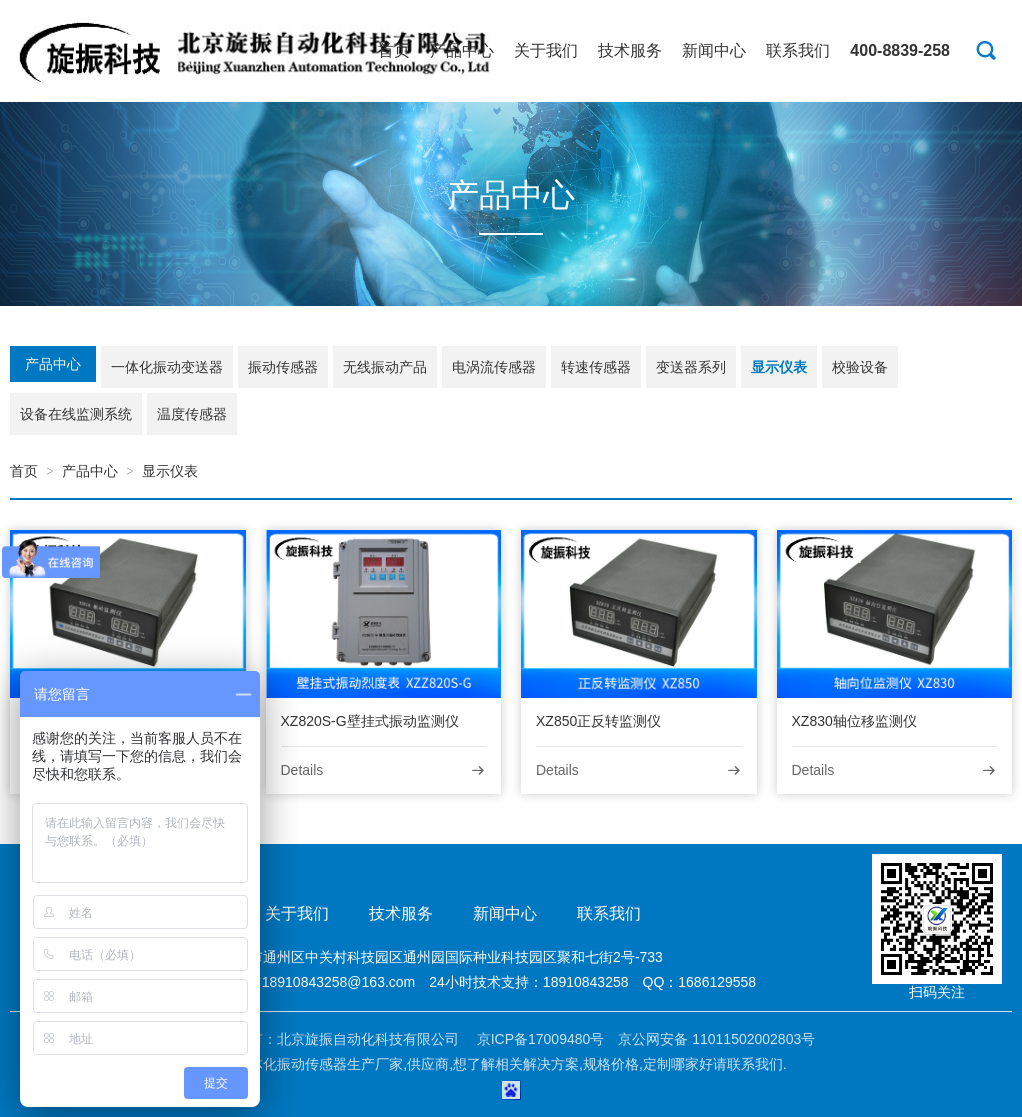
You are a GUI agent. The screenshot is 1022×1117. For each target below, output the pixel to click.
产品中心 (462, 50)
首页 (394, 50)
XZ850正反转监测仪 (598, 721)
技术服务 (630, 50)
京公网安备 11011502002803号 (716, 1039)
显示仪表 (170, 471)
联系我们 (798, 50)
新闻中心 (714, 50)
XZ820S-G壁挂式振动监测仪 (370, 721)
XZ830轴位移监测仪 (854, 721)
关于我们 (546, 50)
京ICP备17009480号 (541, 1039)
